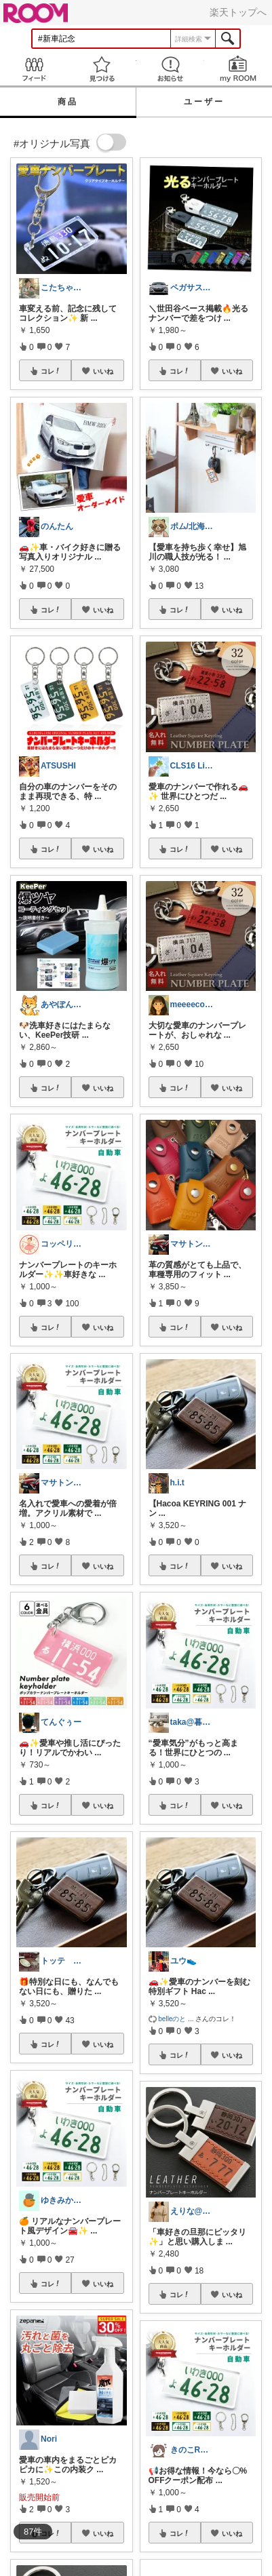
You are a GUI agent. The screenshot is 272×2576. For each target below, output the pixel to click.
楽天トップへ (238, 12)
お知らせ (170, 68)
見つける (102, 68)
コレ (51, 371)
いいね (103, 371)
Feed (34, 68)
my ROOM (238, 68)
